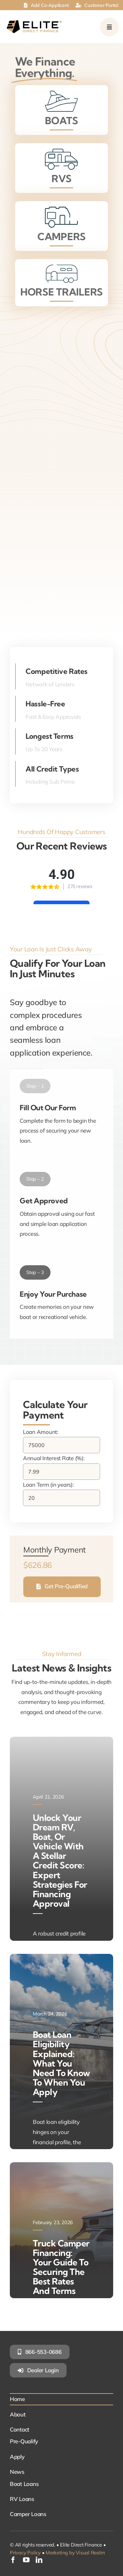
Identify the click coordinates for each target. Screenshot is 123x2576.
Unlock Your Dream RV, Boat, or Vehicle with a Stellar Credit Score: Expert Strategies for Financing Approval (60, 1860)
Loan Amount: (40, 1431)
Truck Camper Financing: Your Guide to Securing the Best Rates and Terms (61, 2267)
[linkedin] (39, 2560)
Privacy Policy (25, 2552)
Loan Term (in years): (48, 1484)
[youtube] (26, 2560)
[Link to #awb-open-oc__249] (109, 27)
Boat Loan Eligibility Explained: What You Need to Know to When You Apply (61, 2063)
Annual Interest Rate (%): (54, 1458)
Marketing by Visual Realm (75, 2552)
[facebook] (13, 2560)
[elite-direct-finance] (34, 23)
